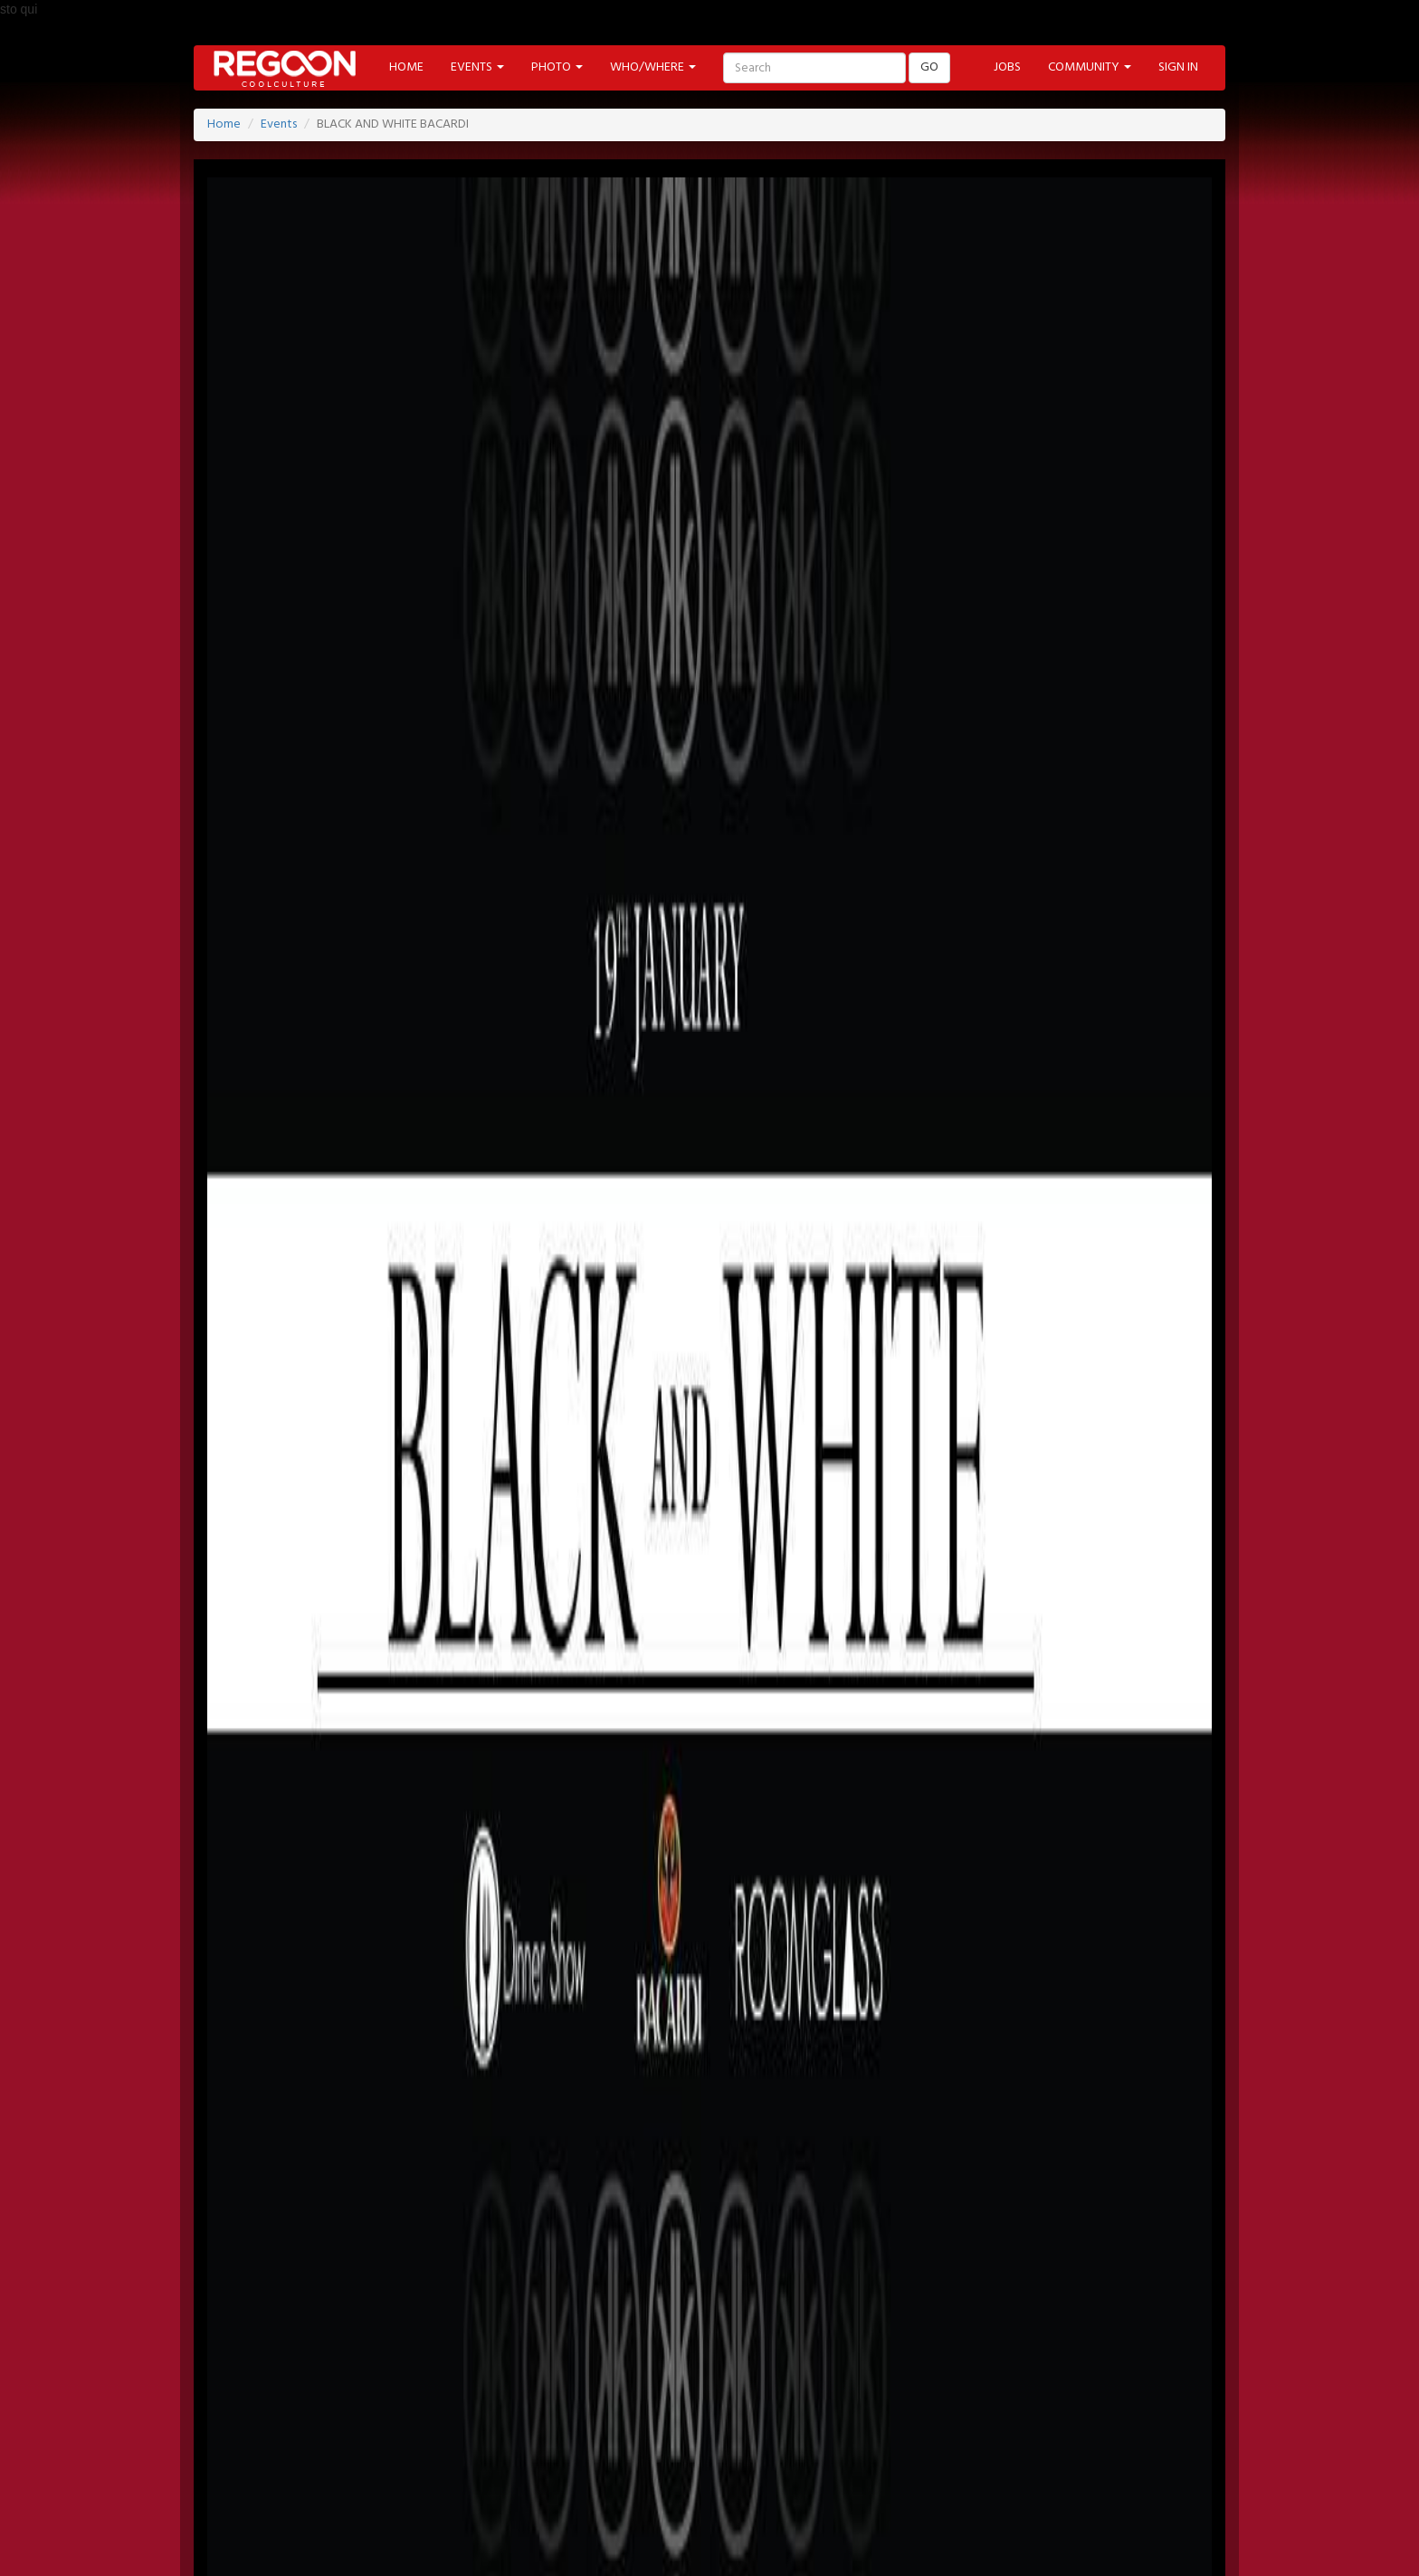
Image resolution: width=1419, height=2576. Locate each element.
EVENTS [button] (477, 67)
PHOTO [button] (557, 67)
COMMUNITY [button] (1089, 67)
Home (224, 124)
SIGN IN (1178, 67)
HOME (406, 67)
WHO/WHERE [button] (653, 67)
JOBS (1007, 67)
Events (279, 124)
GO (929, 67)
